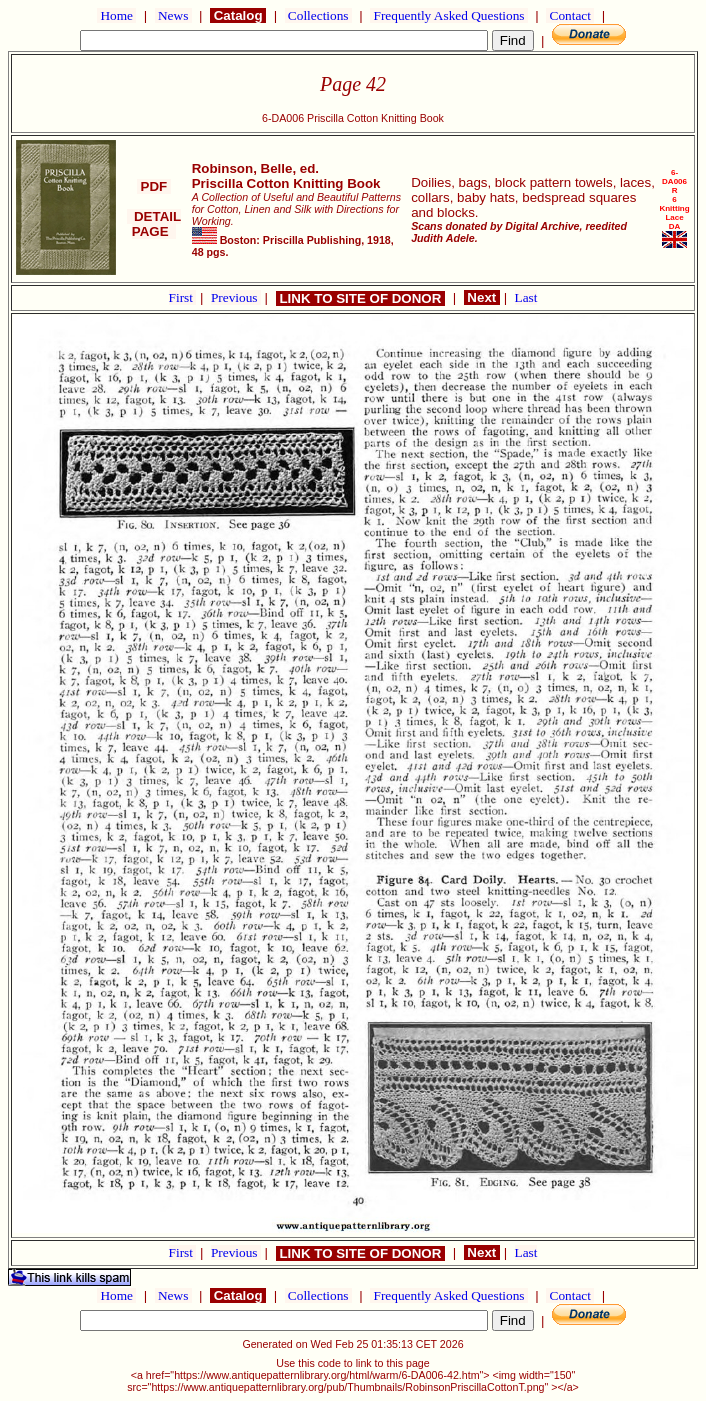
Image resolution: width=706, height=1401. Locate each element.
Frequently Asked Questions (449, 15)
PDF (154, 186)
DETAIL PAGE (154, 224)
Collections (318, 15)
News (173, 15)
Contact (570, 15)
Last (526, 297)
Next (482, 297)
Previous (236, 297)
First (183, 297)
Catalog (238, 15)
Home (116, 15)
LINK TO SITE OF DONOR (360, 298)
